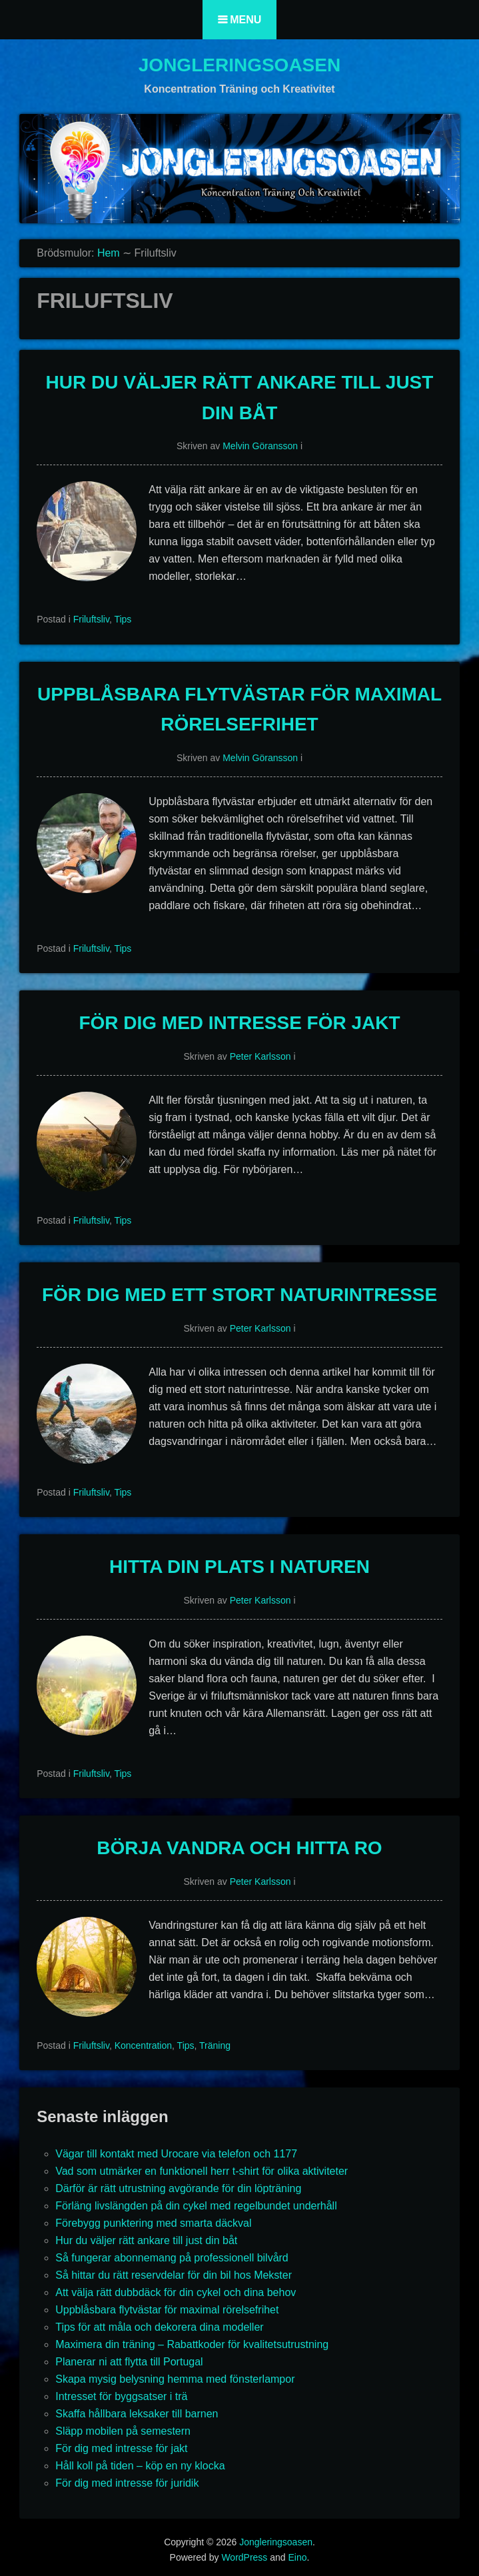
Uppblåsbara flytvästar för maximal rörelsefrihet (166, 2309)
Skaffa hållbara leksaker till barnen (136, 2413)
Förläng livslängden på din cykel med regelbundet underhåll (196, 2205)
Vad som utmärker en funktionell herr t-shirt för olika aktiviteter (201, 2171)
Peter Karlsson (260, 1056)
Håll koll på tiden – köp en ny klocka (140, 2465)
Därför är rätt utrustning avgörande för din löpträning (178, 2188)
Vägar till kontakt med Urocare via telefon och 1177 (176, 2153)
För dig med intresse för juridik (127, 2483)
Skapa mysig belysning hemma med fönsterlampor (174, 2379)
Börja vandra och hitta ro (239, 1848)
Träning (215, 2045)
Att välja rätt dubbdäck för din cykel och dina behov (175, 2292)
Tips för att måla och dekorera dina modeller (159, 2327)
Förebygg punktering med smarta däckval (153, 2223)
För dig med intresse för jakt (239, 1022)
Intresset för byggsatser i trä (121, 2396)
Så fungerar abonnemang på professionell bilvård (171, 2257)
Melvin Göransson (260, 446)
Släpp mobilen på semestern (123, 2431)
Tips (122, 619)
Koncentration (143, 2045)
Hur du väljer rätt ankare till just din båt (146, 2240)
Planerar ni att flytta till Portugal (129, 2361)
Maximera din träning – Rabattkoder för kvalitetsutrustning (191, 2344)
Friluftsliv (91, 619)
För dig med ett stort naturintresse (239, 1294)
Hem (108, 253)
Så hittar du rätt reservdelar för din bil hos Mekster (173, 2275)
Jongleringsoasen (239, 65)
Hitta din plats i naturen (239, 1566)
